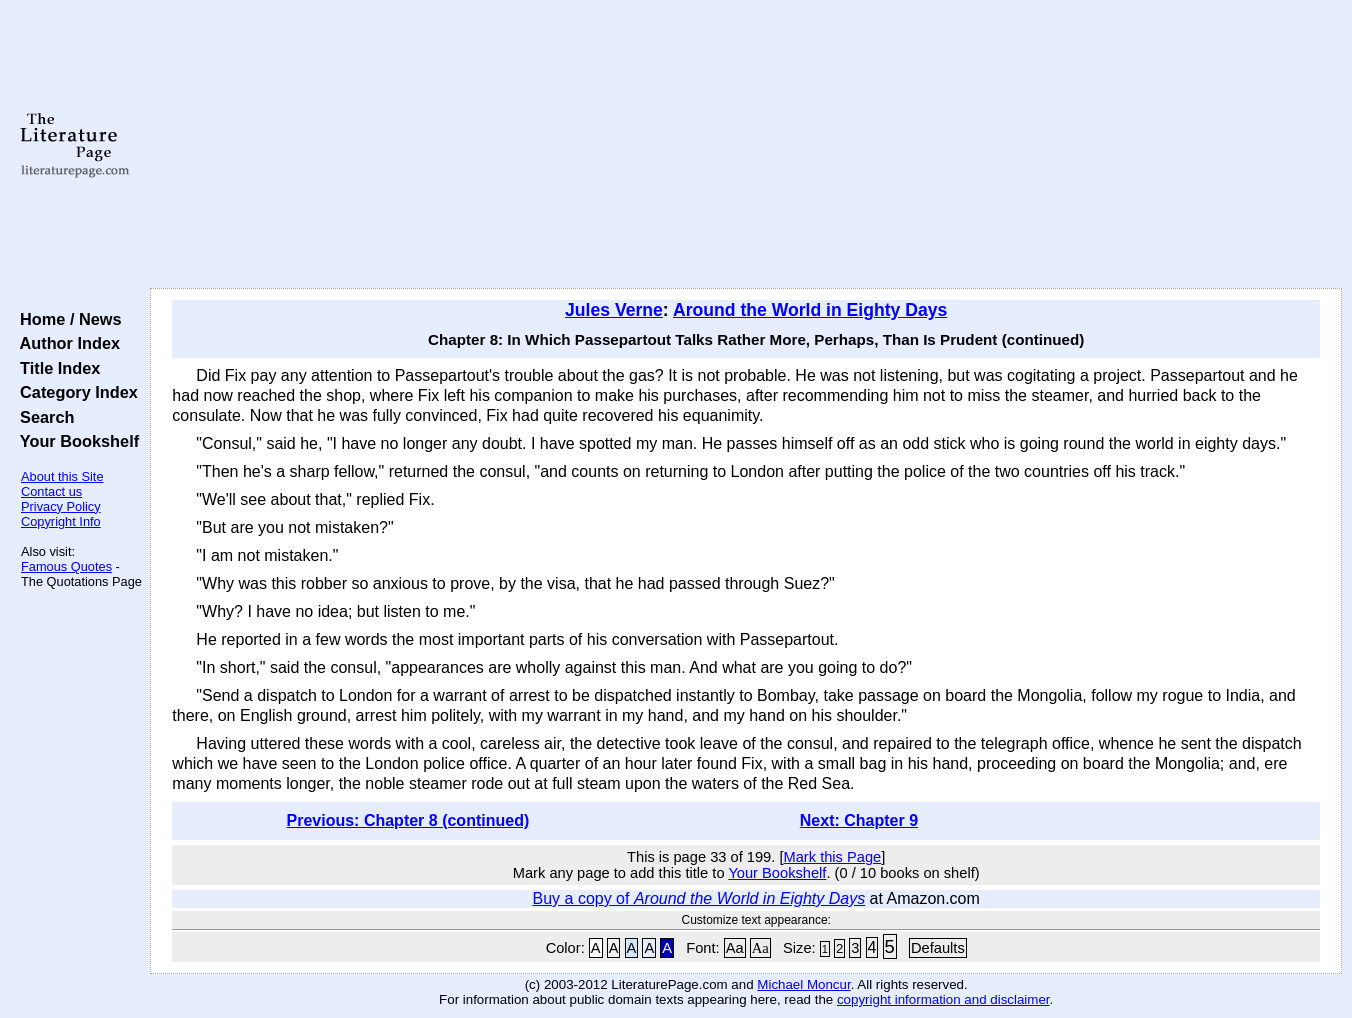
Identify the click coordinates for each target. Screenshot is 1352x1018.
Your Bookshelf (75, 441)
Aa (735, 948)
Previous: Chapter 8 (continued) (408, 820)
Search (42, 417)
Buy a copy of (699, 898)
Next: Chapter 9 (859, 820)
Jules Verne (614, 310)
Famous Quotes (66, 566)
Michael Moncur (803, 984)
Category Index (74, 392)
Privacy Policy (61, 506)
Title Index (55, 368)
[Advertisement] (746, 145)
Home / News (66, 319)
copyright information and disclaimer (943, 999)
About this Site (62, 476)
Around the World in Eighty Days (810, 310)
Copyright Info (61, 521)
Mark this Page (832, 857)
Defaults (938, 948)
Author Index (65, 343)
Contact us (51, 491)
